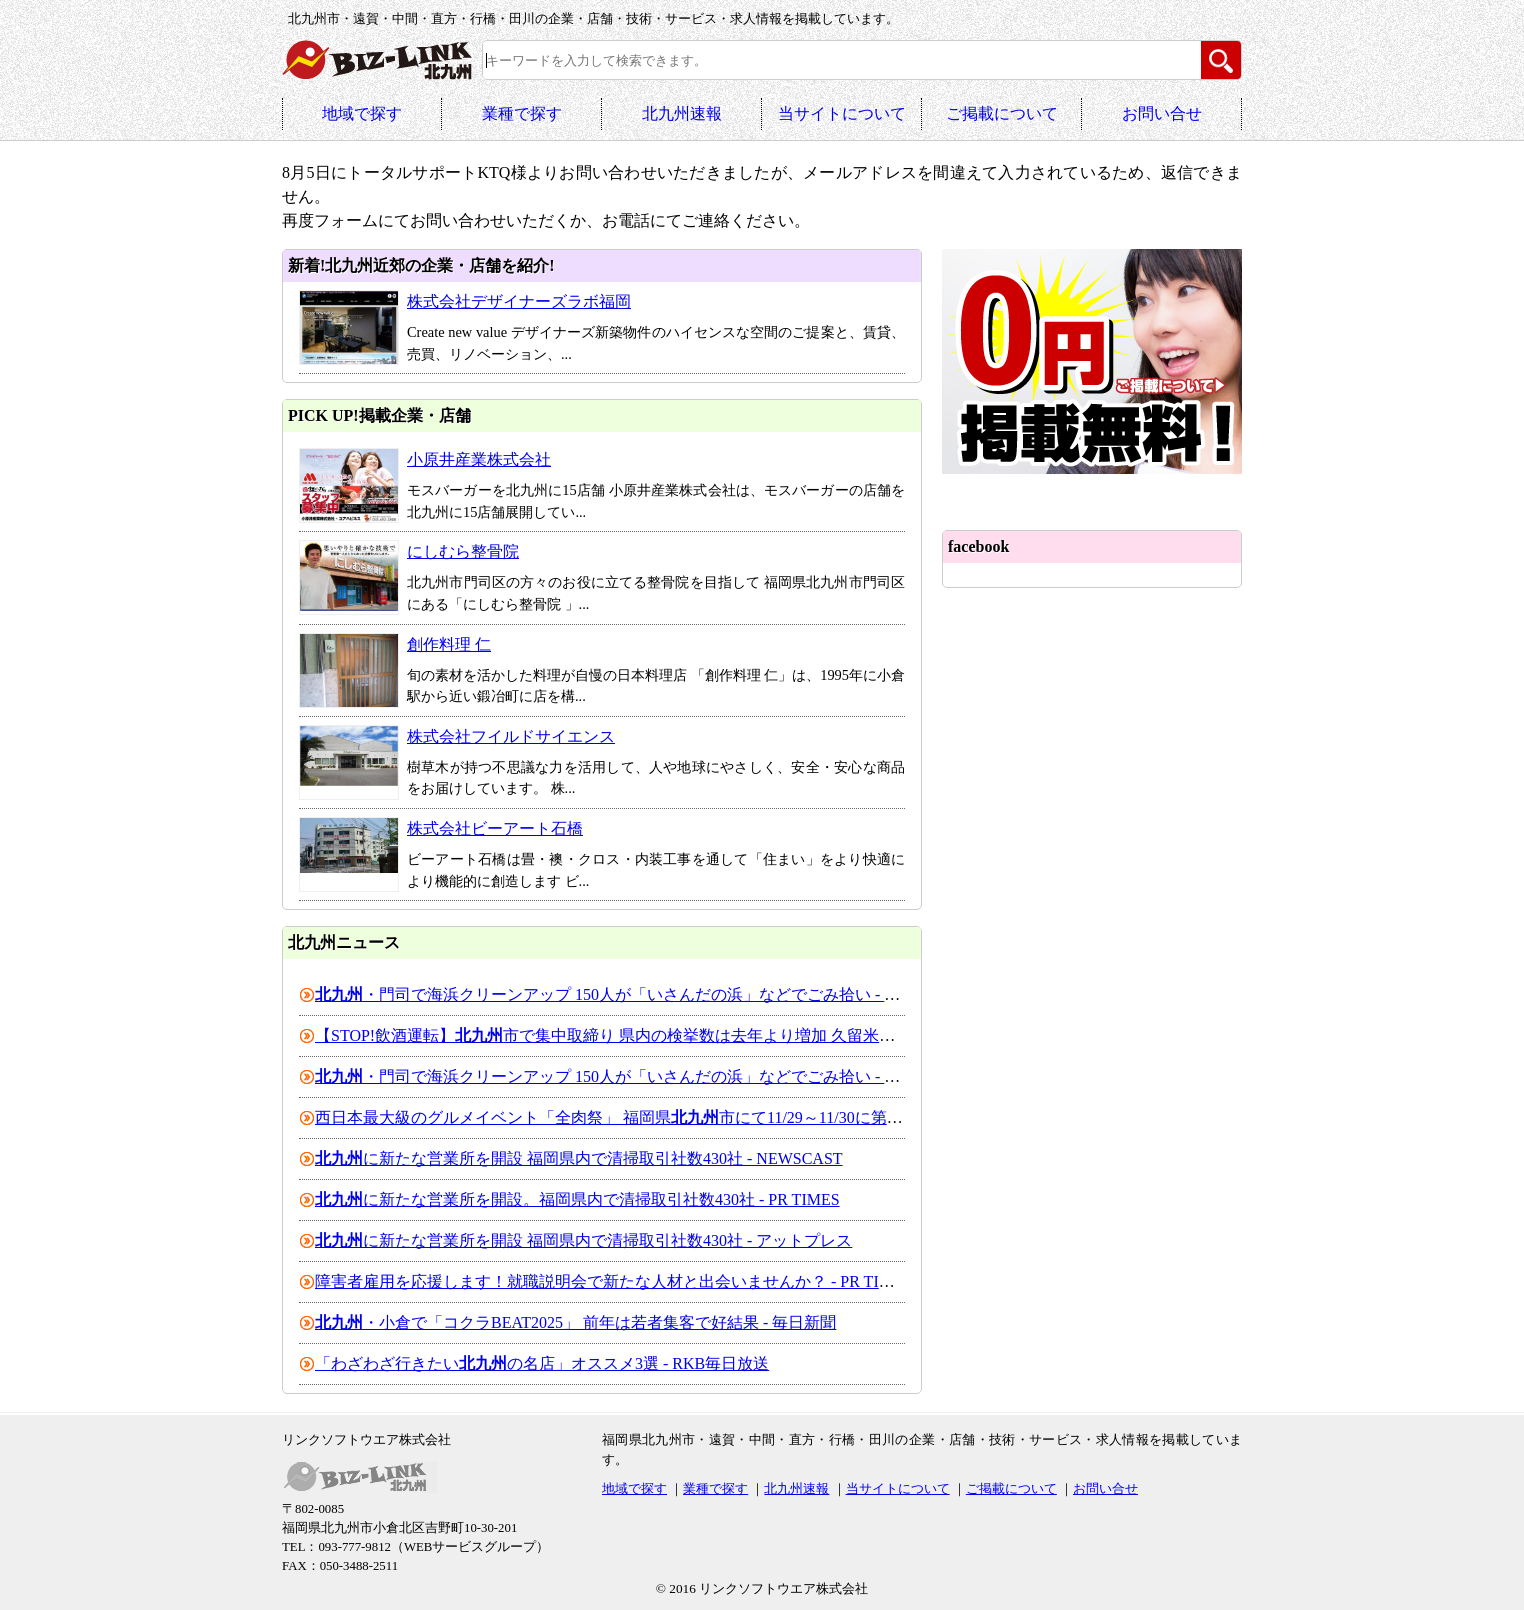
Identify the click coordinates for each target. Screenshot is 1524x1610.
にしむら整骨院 (463, 551)
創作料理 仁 (449, 644)
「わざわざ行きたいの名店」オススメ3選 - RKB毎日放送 (542, 1363)
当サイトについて (842, 113)
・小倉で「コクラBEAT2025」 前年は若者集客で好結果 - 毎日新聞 (575, 1322)
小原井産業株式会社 (479, 459)
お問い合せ (1162, 113)
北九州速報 (682, 113)
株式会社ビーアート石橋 (495, 828)
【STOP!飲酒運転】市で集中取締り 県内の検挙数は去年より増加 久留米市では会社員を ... (661, 1035)
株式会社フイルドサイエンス (511, 736)
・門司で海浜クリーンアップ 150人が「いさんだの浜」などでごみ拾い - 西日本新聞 (639, 1076)
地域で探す (362, 113)
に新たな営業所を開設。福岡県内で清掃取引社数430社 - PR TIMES (577, 1199)
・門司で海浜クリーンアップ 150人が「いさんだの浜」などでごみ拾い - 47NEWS (630, 994)
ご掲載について (1002, 113)
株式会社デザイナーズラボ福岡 (519, 301)
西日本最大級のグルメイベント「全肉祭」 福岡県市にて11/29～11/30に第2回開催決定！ (653, 1117)
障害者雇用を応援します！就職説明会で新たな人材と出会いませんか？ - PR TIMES (613, 1281)
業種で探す (522, 113)
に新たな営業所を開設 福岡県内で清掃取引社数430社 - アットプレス (583, 1240)
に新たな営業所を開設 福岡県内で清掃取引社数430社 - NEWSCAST (579, 1158)
